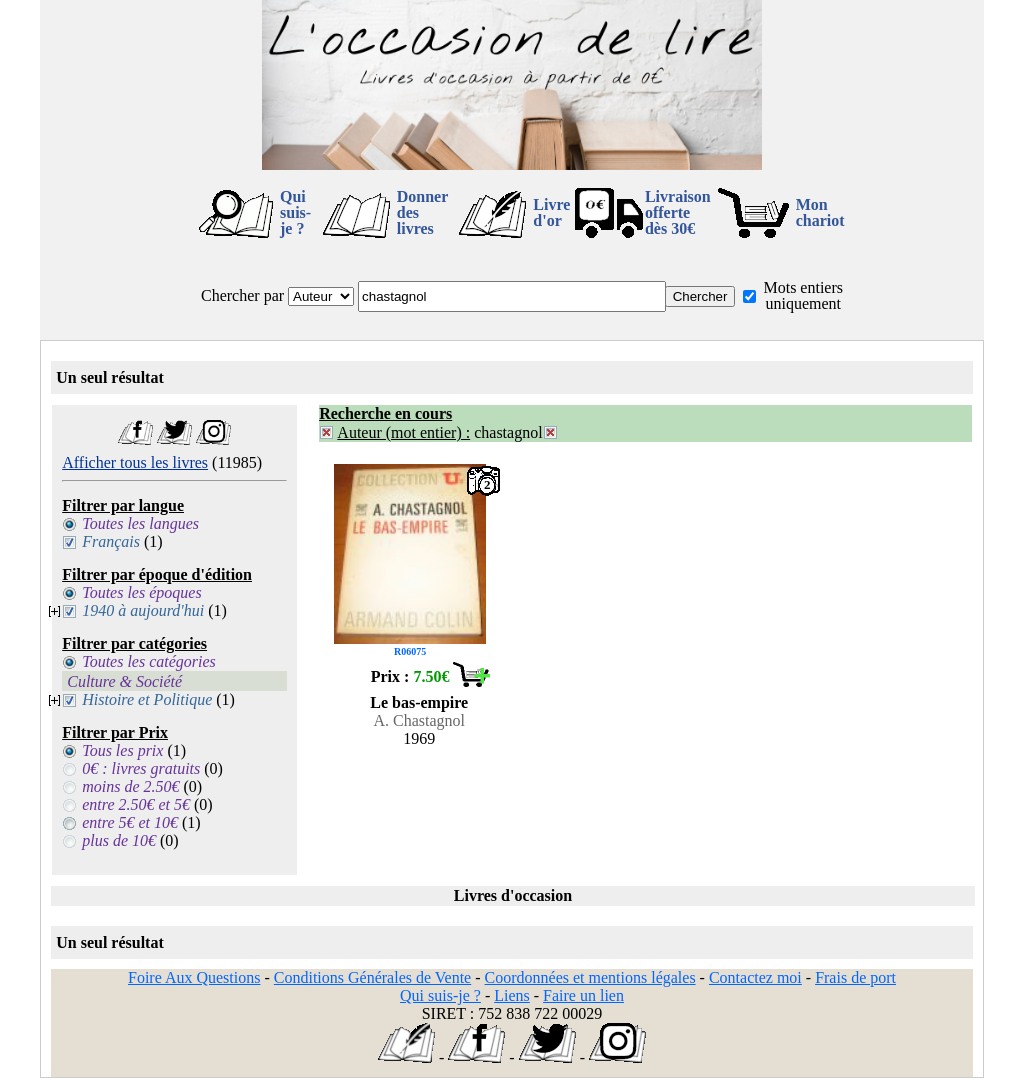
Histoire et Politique (147, 699)
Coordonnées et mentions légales (590, 977)
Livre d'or (551, 212)
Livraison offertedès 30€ (678, 212)
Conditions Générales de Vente (372, 977)
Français (111, 541)
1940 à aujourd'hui (143, 610)
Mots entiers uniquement (803, 295)
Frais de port (855, 977)
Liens (512, 995)
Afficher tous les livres (135, 462)
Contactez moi (755, 977)
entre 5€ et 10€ (130, 822)
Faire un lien (583, 995)
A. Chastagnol (419, 720)
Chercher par (242, 295)
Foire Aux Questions (194, 977)
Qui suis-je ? (295, 212)
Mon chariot (820, 212)
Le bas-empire (419, 702)
